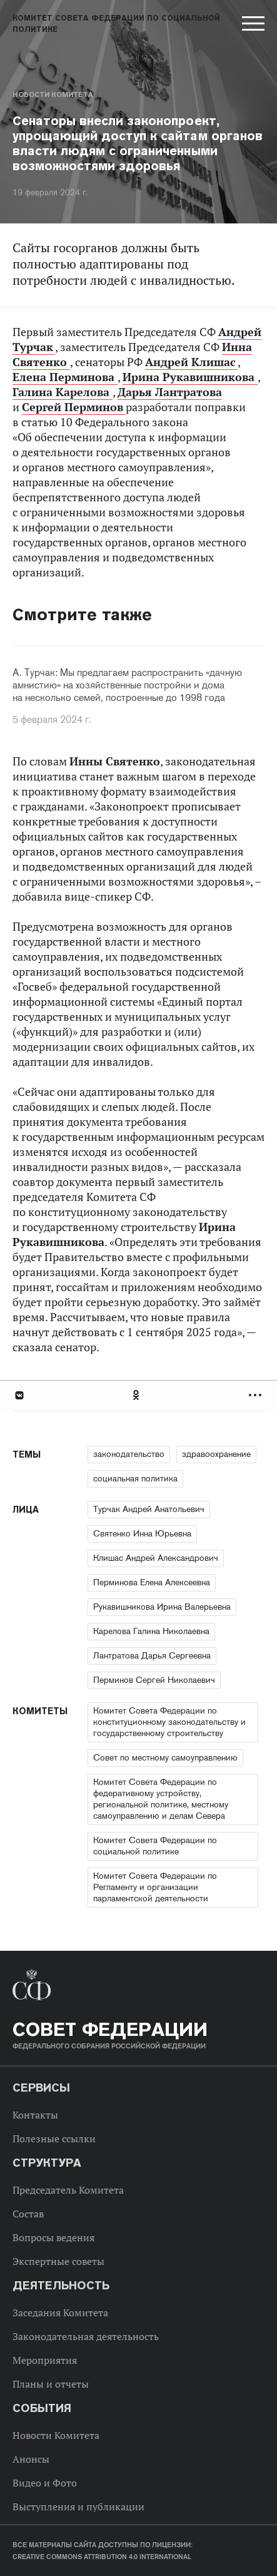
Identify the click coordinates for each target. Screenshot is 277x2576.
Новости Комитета (53, 94)
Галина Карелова (63, 392)
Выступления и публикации (78, 2506)
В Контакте (19, 1395)
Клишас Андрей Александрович (155, 1557)
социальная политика (135, 1478)
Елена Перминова (65, 377)
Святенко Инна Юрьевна (142, 1533)
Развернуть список (256, 1395)
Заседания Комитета (60, 2312)
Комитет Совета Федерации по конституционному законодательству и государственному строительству (169, 1722)
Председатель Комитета (68, 2190)
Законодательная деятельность (86, 2336)
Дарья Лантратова (170, 392)
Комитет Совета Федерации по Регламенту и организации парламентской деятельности (155, 1887)
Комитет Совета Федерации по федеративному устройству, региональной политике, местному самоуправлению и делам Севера (160, 1798)
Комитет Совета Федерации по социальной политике (155, 1845)
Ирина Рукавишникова (190, 377)
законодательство (128, 1453)
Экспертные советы (58, 2261)
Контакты (35, 2114)
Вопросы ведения (53, 2237)
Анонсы (31, 2459)
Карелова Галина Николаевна (151, 1631)
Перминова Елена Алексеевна (151, 1582)
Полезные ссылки (54, 2138)
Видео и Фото (45, 2482)
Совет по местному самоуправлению (165, 1757)
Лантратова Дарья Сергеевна (152, 1655)
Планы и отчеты (51, 2384)
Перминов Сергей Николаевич (154, 1679)
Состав (28, 2213)
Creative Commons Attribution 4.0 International (102, 2556)
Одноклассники (137, 1395)
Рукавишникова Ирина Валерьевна (162, 1606)
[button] (251, 25)
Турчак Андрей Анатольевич (148, 1509)
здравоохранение (216, 1453)
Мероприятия (45, 2360)
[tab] (138, 1395)
